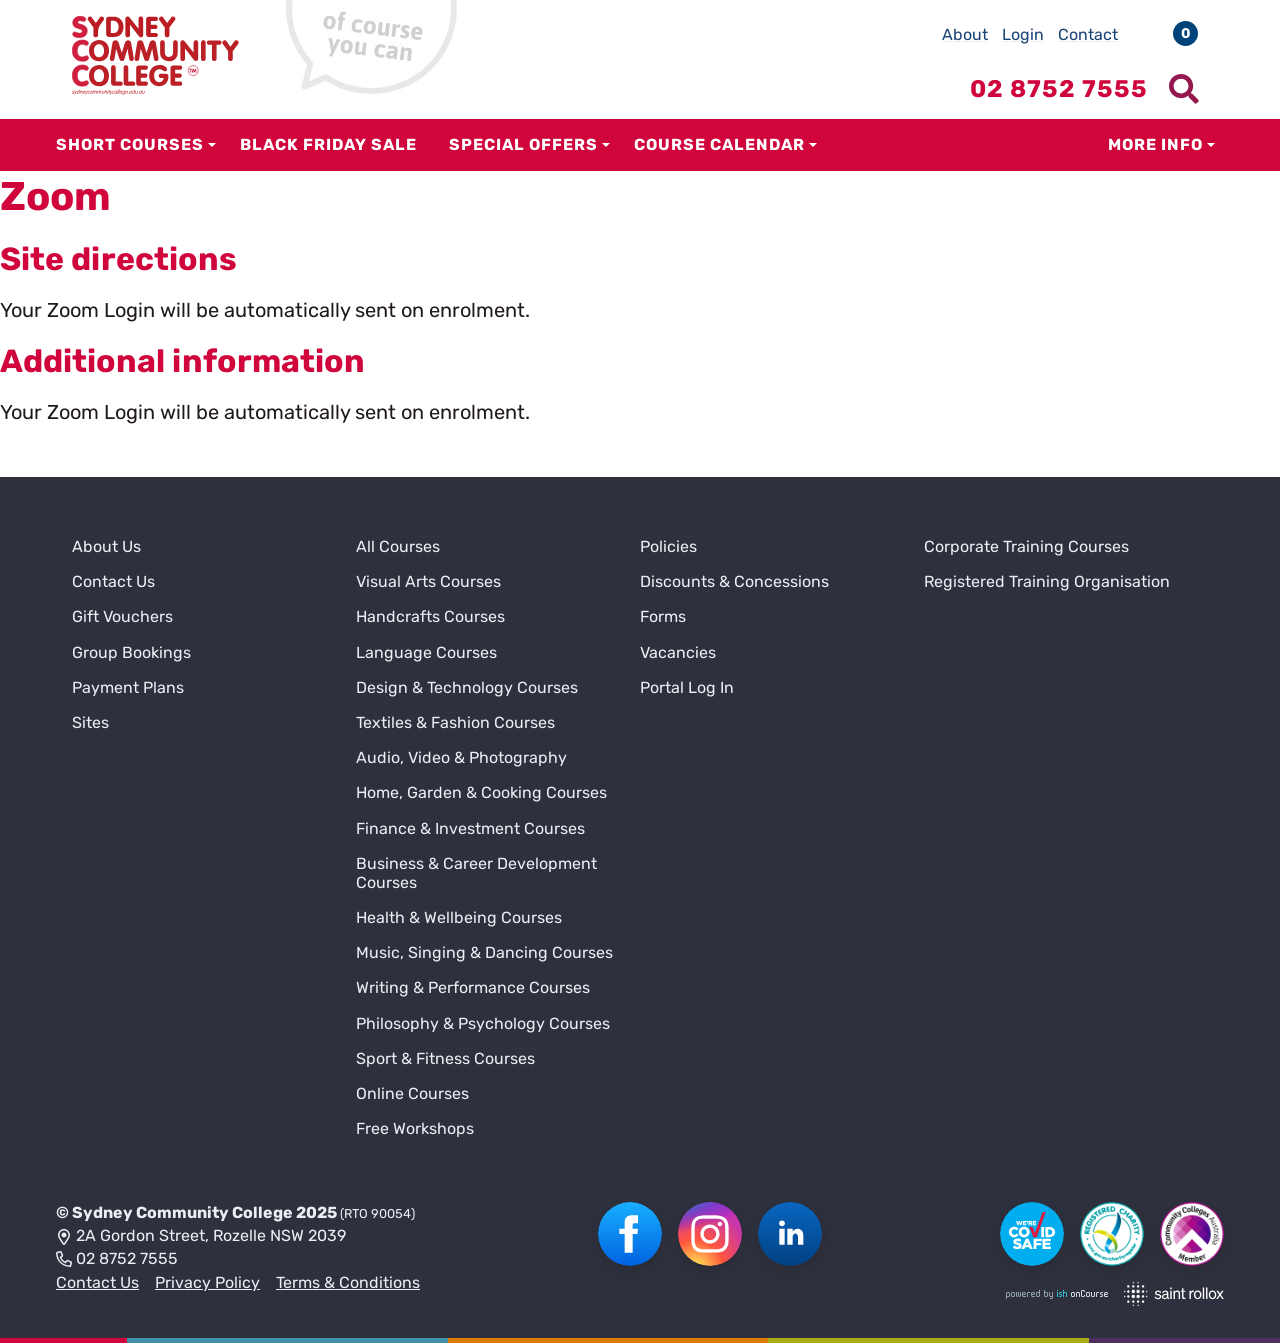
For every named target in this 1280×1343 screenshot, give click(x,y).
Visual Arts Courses (428, 581)
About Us (106, 546)
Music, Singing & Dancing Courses (484, 952)
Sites (90, 722)
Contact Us (113, 581)
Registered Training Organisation (1047, 581)
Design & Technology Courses (467, 687)
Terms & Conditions (348, 1282)
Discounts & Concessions (734, 581)
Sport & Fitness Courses (445, 1058)
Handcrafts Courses (430, 616)
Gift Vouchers (122, 616)
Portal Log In (687, 687)
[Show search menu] (1184, 89)
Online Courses (412, 1093)
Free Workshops (415, 1128)
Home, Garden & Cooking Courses (481, 792)
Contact (1088, 34)
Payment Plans (128, 687)
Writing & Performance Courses (473, 987)
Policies (668, 546)
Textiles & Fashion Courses (455, 722)
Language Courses (426, 652)
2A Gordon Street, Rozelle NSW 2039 (201, 1237)
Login (1023, 34)
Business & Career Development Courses (476, 873)
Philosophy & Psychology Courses (483, 1023)
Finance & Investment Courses (470, 828)
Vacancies (678, 652)
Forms (663, 616)
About (965, 34)
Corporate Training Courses (1026, 546)
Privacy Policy (207, 1282)
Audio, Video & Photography (461, 757)
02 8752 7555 (117, 1260)
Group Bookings (131, 652)
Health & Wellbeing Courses (459, 917)
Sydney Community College (182, 1212)
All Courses (398, 546)
